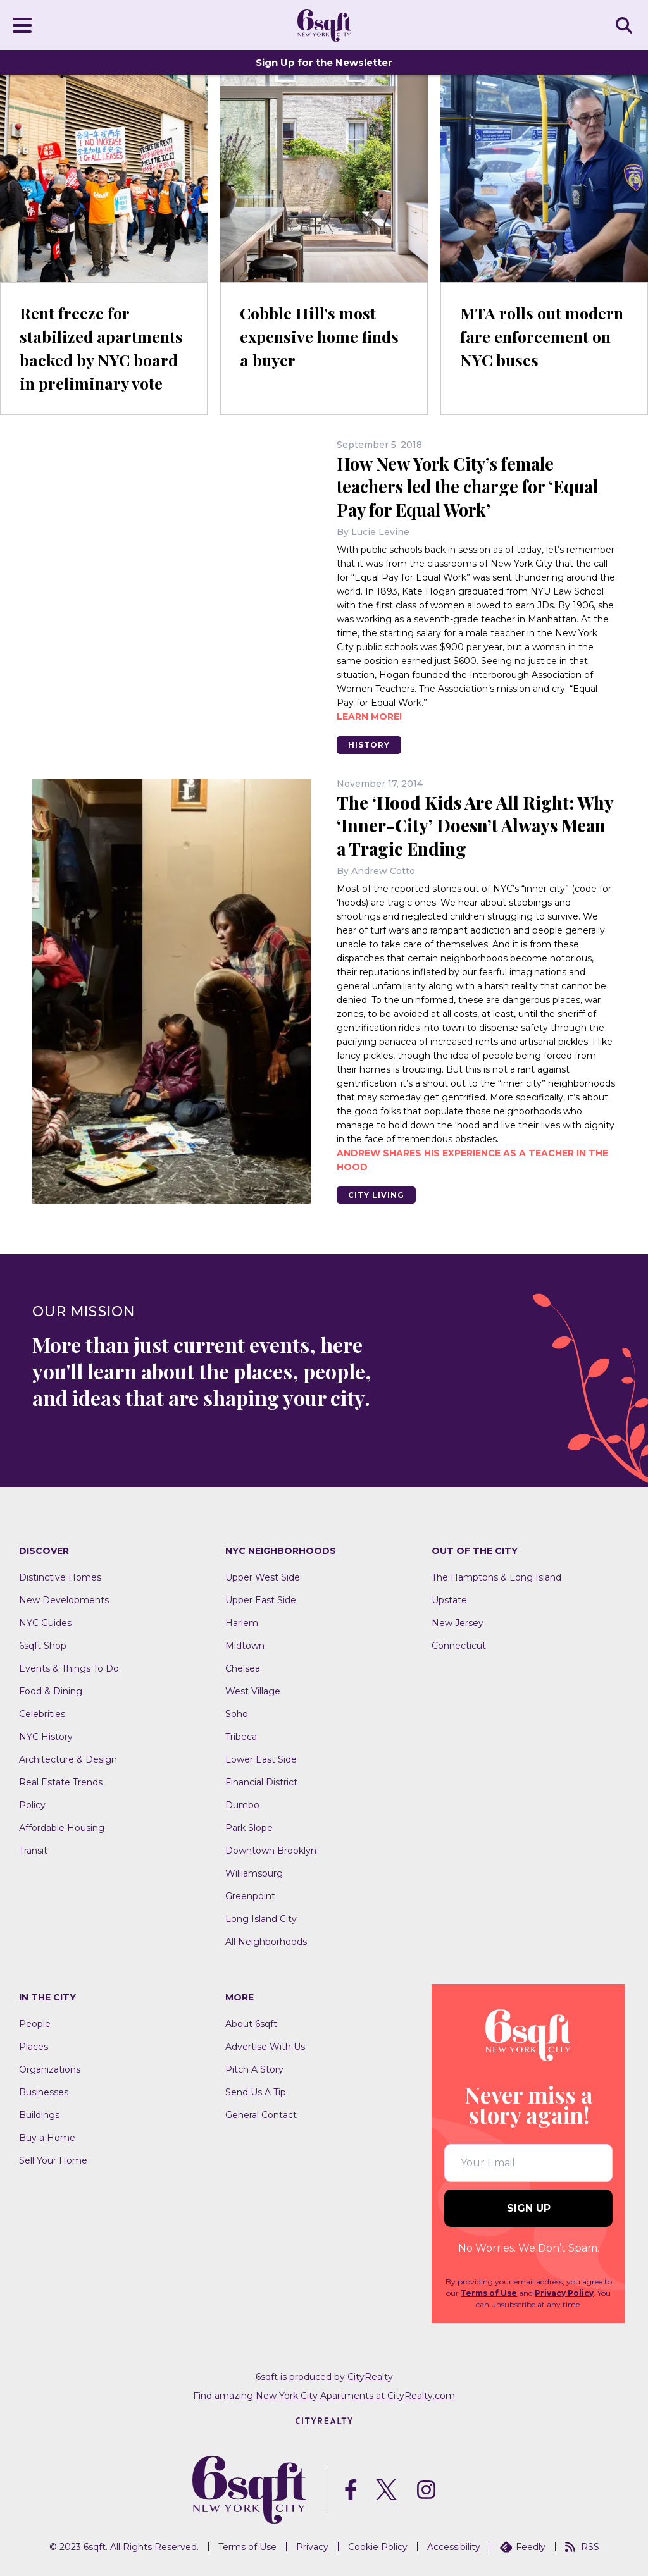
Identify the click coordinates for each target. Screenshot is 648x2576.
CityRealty (370, 2375)
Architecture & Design (68, 1759)
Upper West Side (262, 1576)
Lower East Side (261, 1759)
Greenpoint (250, 1895)
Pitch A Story (254, 2068)
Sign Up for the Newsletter (324, 62)
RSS (582, 2546)
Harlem (241, 1622)
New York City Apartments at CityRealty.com (355, 2394)
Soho (236, 1713)
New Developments (64, 1599)
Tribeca (241, 1736)
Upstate (449, 1599)
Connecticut (459, 1645)
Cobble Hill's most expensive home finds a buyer (321, 336)
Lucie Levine (380, 531)
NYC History (46, 1736)
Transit (33, 1850)
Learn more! (369, 716)
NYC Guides (45, 1622)
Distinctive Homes (60, 1576)
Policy (32, 1804)
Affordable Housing (61, 1827)
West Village (252, 1690)
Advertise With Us (265, 2045)
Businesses (43, 2091)
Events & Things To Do (69, 1667)
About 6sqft (251, 2022)
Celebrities (42, 1713)
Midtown (245, 1645)
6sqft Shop (42, 1645)
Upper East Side (260, 1599)
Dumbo (242, 1804)
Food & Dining (50, 1690)
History (370, 744)
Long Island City (261, 1918)
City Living (378, 1194)
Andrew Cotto (383, 869)
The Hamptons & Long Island (496, 1576)
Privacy (312, 2546)
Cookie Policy (378, 2546)
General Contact (261, 2113)
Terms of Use (489, 2291)
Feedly (522, 2546)
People (35, 2022)
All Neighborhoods (266, 1941)
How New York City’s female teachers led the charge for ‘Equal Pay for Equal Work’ (474, 486)
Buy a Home (47, 2136)
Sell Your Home (53, 2159)
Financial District (261, 1781)
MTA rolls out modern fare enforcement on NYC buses (544, 336)
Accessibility (453, 2546)
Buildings (39, 2113)
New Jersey (457, 1622)
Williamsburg (254, 1872)
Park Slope (249, 1827)
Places (33, 2045)
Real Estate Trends (61, 1781)
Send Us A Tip (255, 2091)
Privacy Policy (564, 2291)
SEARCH (626, 25)
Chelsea (242, 1667)
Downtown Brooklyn (270, 1850)
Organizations (49, 2068)
